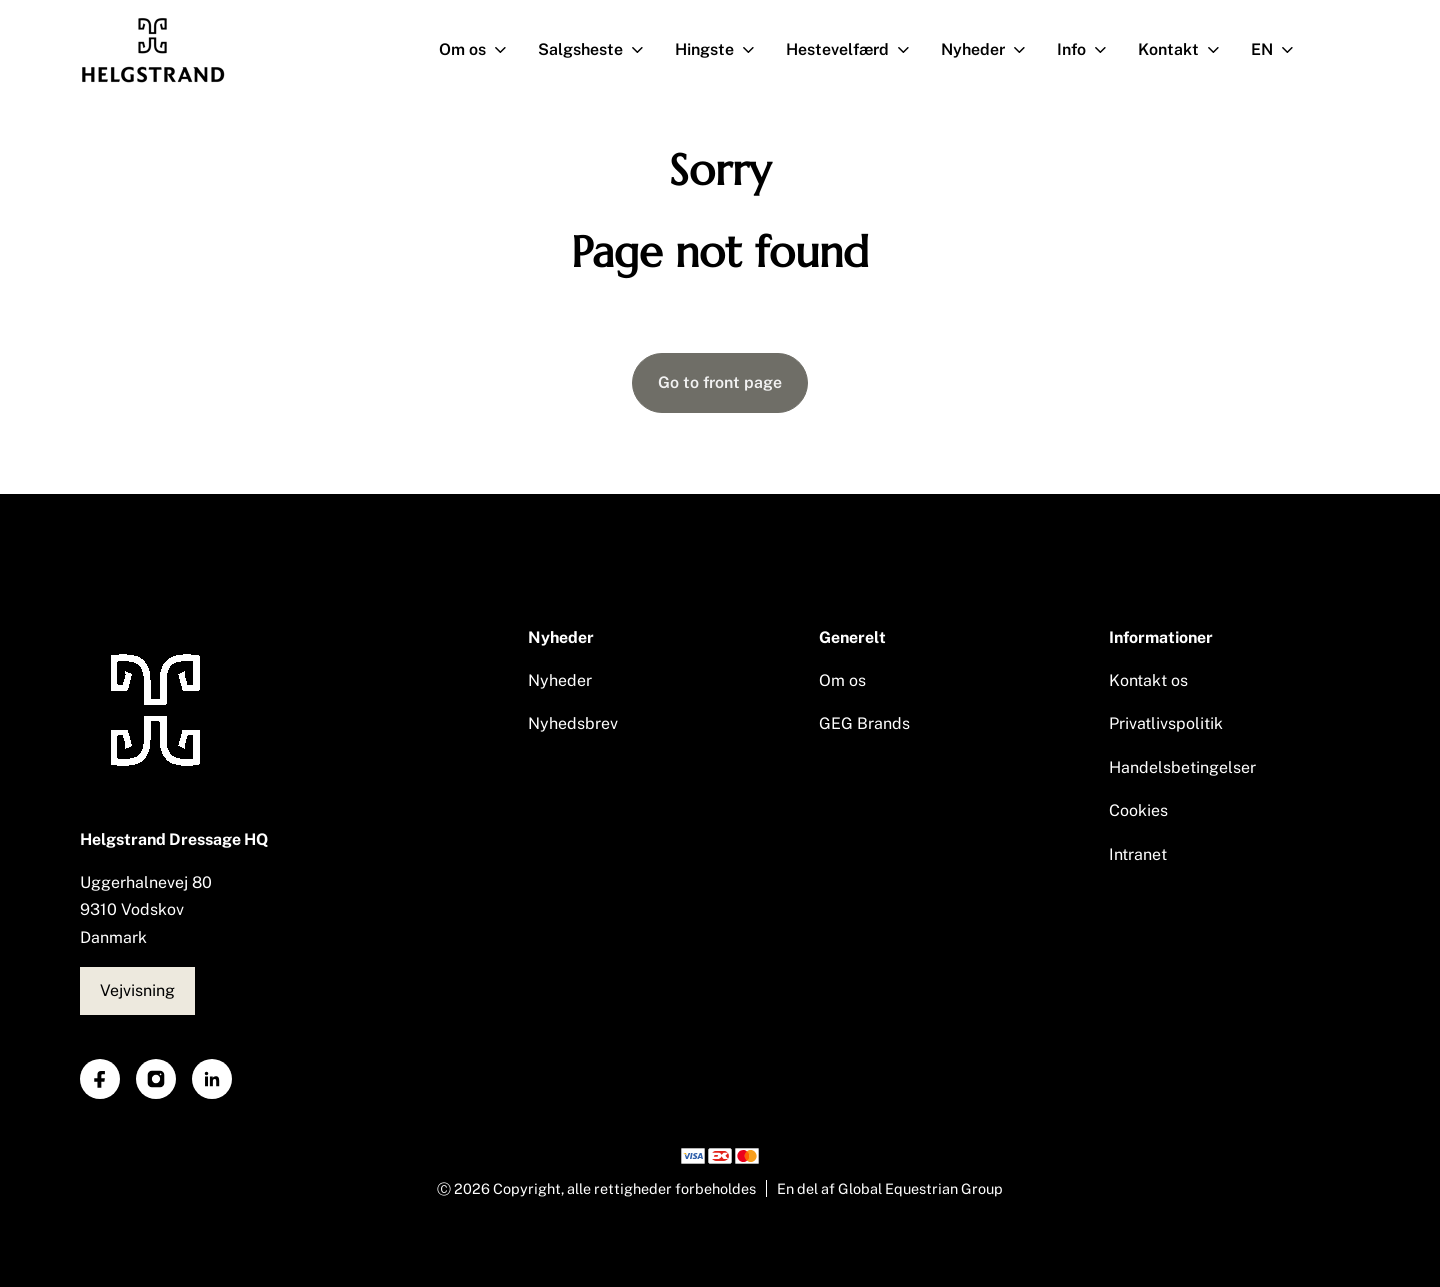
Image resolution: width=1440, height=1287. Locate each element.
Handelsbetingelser (1182, 767)
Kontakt (1187, 50)
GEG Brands (864, 723)
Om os (481, 50)
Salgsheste (599, 50)
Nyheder (991, 50)
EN (1280, 50)
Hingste (723, 50)
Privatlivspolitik (1166, 723)
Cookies (1138, 810)
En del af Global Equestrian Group (890, 1188)
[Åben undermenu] (504, 50)
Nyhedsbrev (573, 723)
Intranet (1138, 854)
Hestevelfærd (856, 50)
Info (1090, 50)
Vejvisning (137, 990)
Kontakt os (1148, 680)
